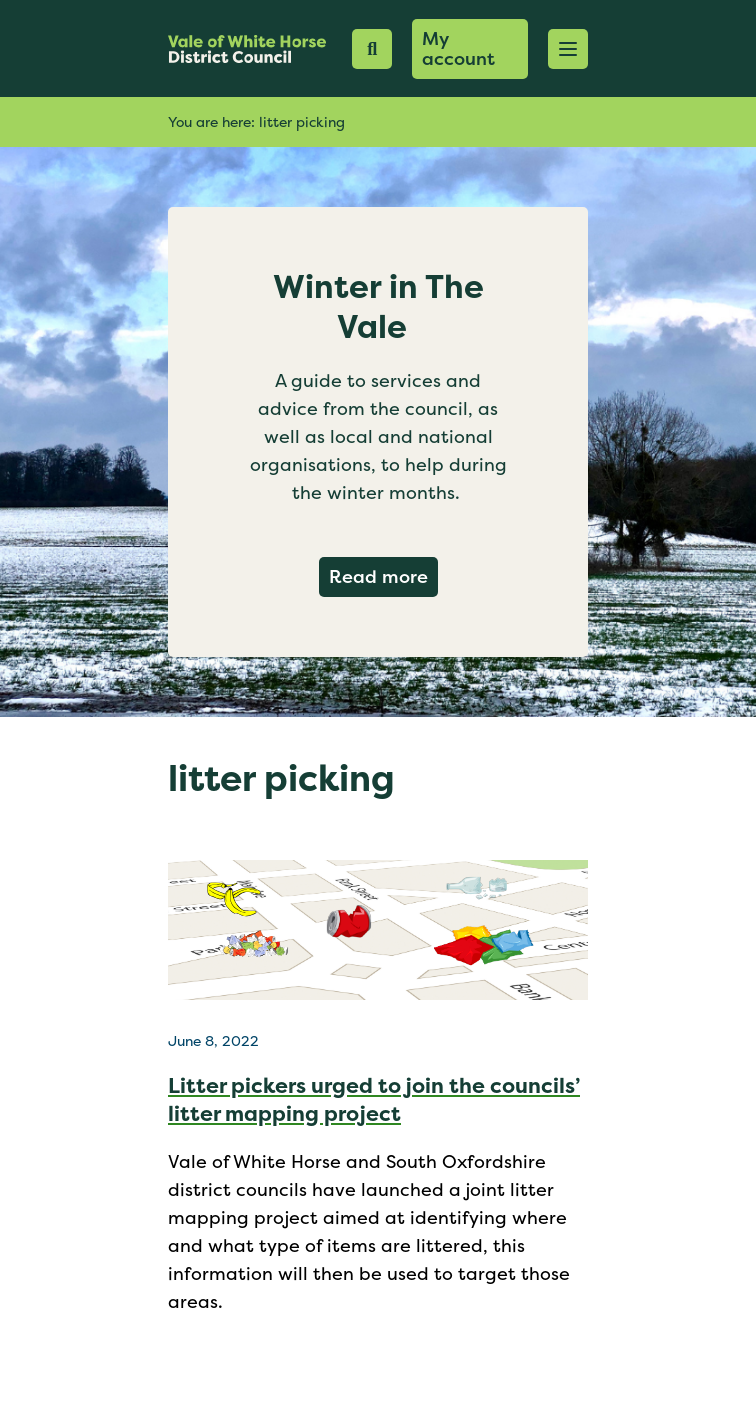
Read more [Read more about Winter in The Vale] (383, 576)
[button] (568, 49)
